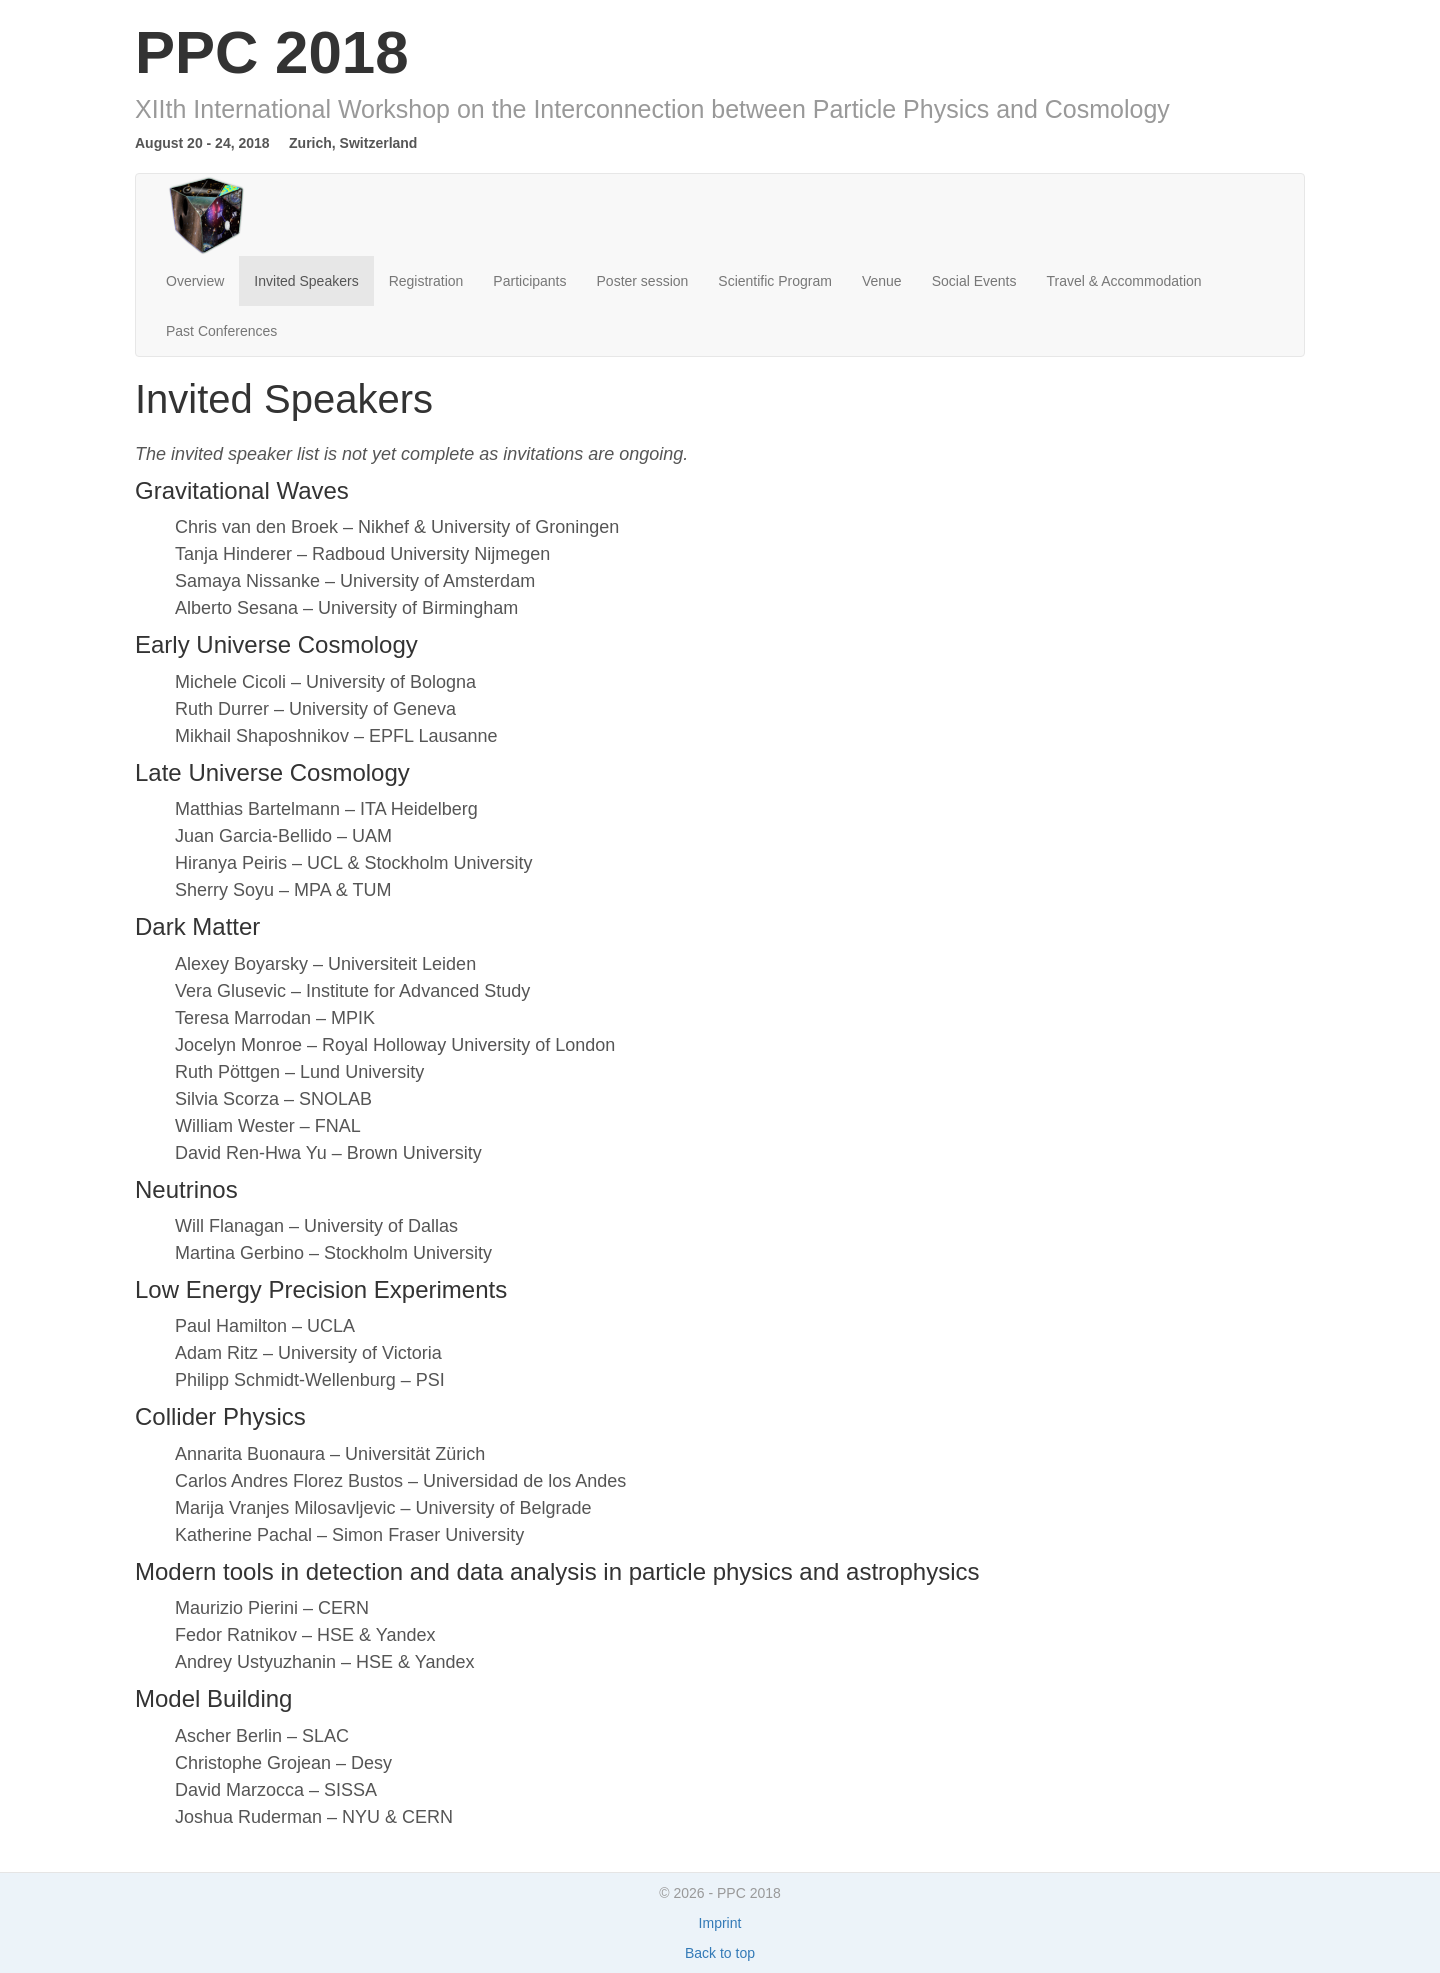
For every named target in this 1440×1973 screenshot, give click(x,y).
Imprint (720, 1923)
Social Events (974, 281)
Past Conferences (221, 331)
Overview (195, 281)
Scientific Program (775, 281)
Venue (882, 281)
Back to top (720, 1953)
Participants (529, 281)
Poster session (643, 281)
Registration (426, 281)
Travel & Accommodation (1123, 281)
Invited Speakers (306, 281)
